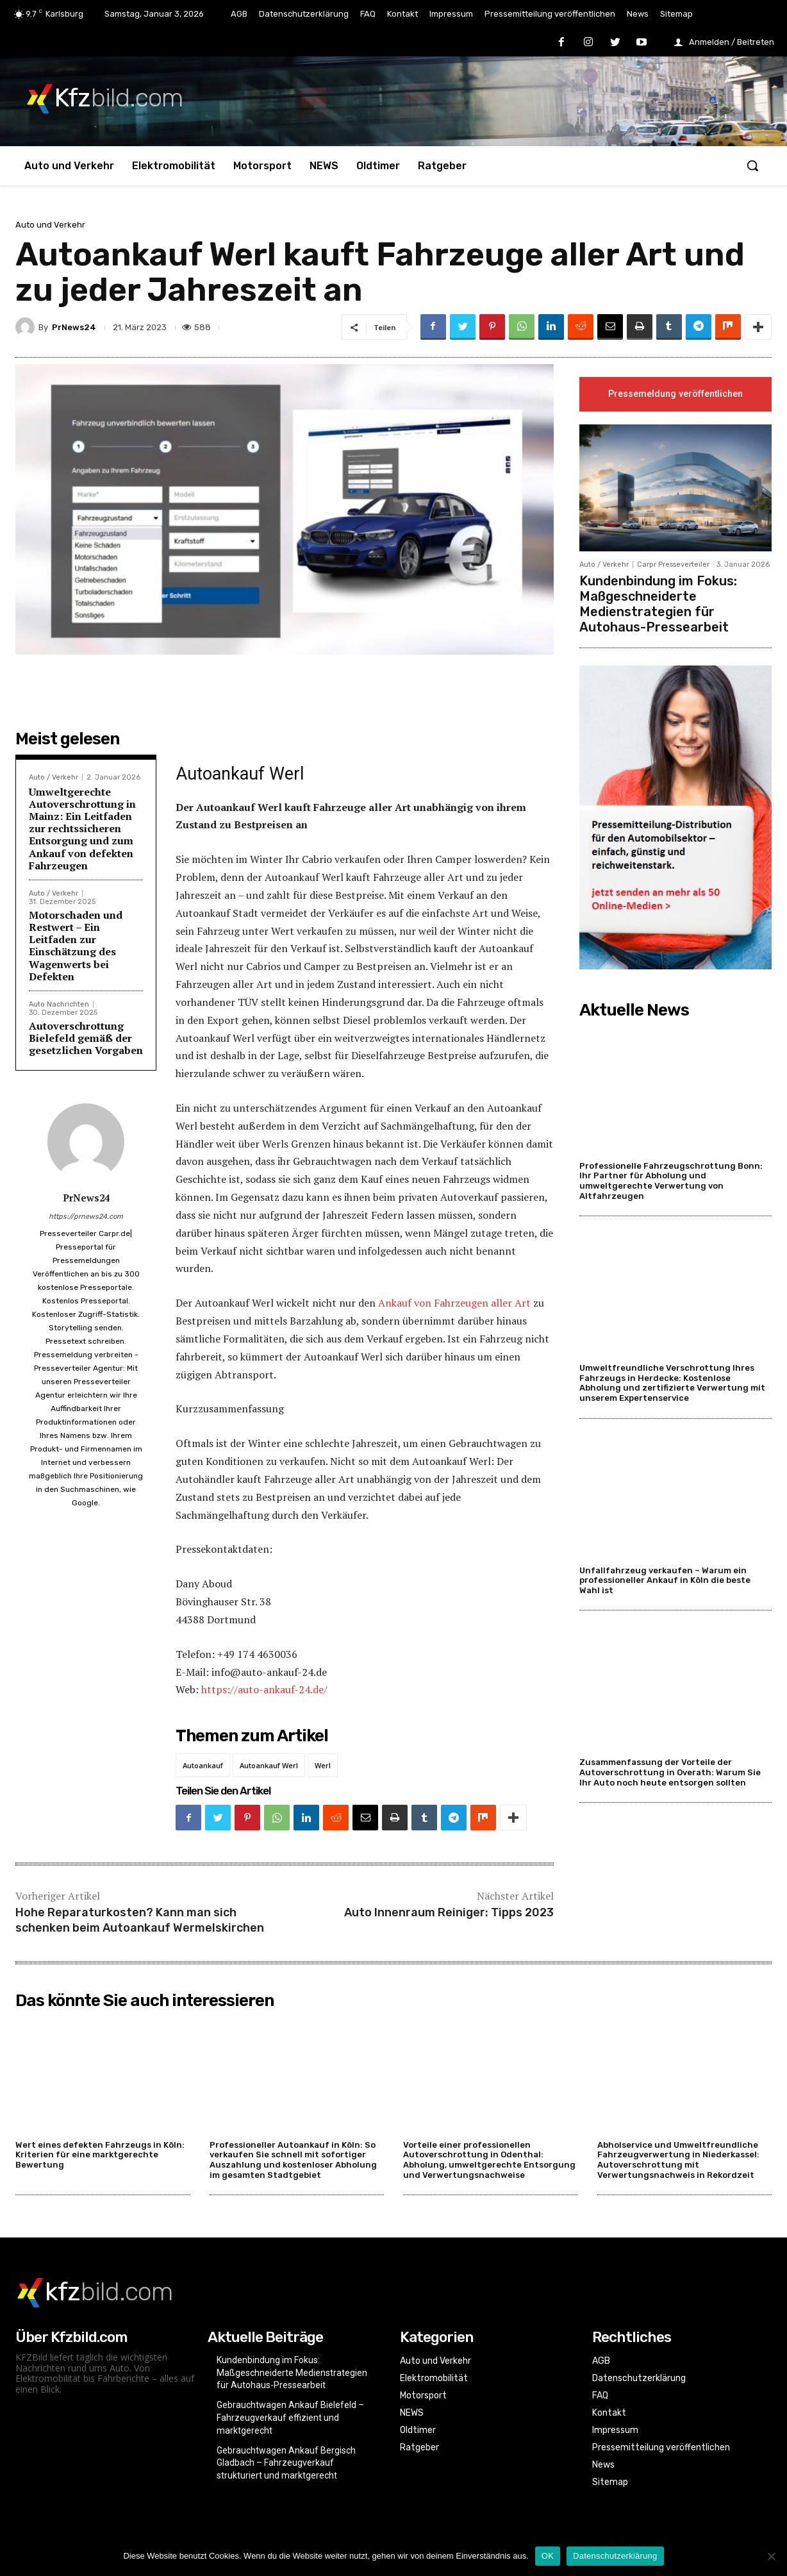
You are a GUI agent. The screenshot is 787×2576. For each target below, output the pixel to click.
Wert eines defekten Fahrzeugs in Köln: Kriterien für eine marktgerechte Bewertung (100, 2155)
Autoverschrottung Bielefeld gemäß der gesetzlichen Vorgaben (86, 1038)
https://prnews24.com (86, 1216)
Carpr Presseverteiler (673, 565)
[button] (752, 165)
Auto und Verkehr (50, 225)
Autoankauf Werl (269, 1765)
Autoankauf (203, 1765)
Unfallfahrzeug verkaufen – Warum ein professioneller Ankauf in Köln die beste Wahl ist (664, 1580)
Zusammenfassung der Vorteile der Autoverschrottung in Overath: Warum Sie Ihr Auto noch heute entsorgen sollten (670, 1772)
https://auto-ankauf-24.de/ (264, 1689)
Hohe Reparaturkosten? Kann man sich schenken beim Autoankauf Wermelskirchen (139, 1919)
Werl (323, 1765)
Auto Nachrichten (59, 1004)
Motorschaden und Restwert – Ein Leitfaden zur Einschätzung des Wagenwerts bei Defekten (75, 945)
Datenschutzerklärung (615, 2556)
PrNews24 (74, 327)
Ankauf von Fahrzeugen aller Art (454, 1303)
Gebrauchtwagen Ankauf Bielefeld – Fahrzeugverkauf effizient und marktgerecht (290, 2417)
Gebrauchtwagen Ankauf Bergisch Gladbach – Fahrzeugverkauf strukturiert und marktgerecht (286, 2462)
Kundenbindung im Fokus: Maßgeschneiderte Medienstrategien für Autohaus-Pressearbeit (658, 604)
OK (548, 2556)
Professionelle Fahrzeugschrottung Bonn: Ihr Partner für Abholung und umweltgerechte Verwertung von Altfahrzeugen (671, 1181)
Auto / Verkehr (53, 777)
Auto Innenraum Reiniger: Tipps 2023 (449, 1912)
